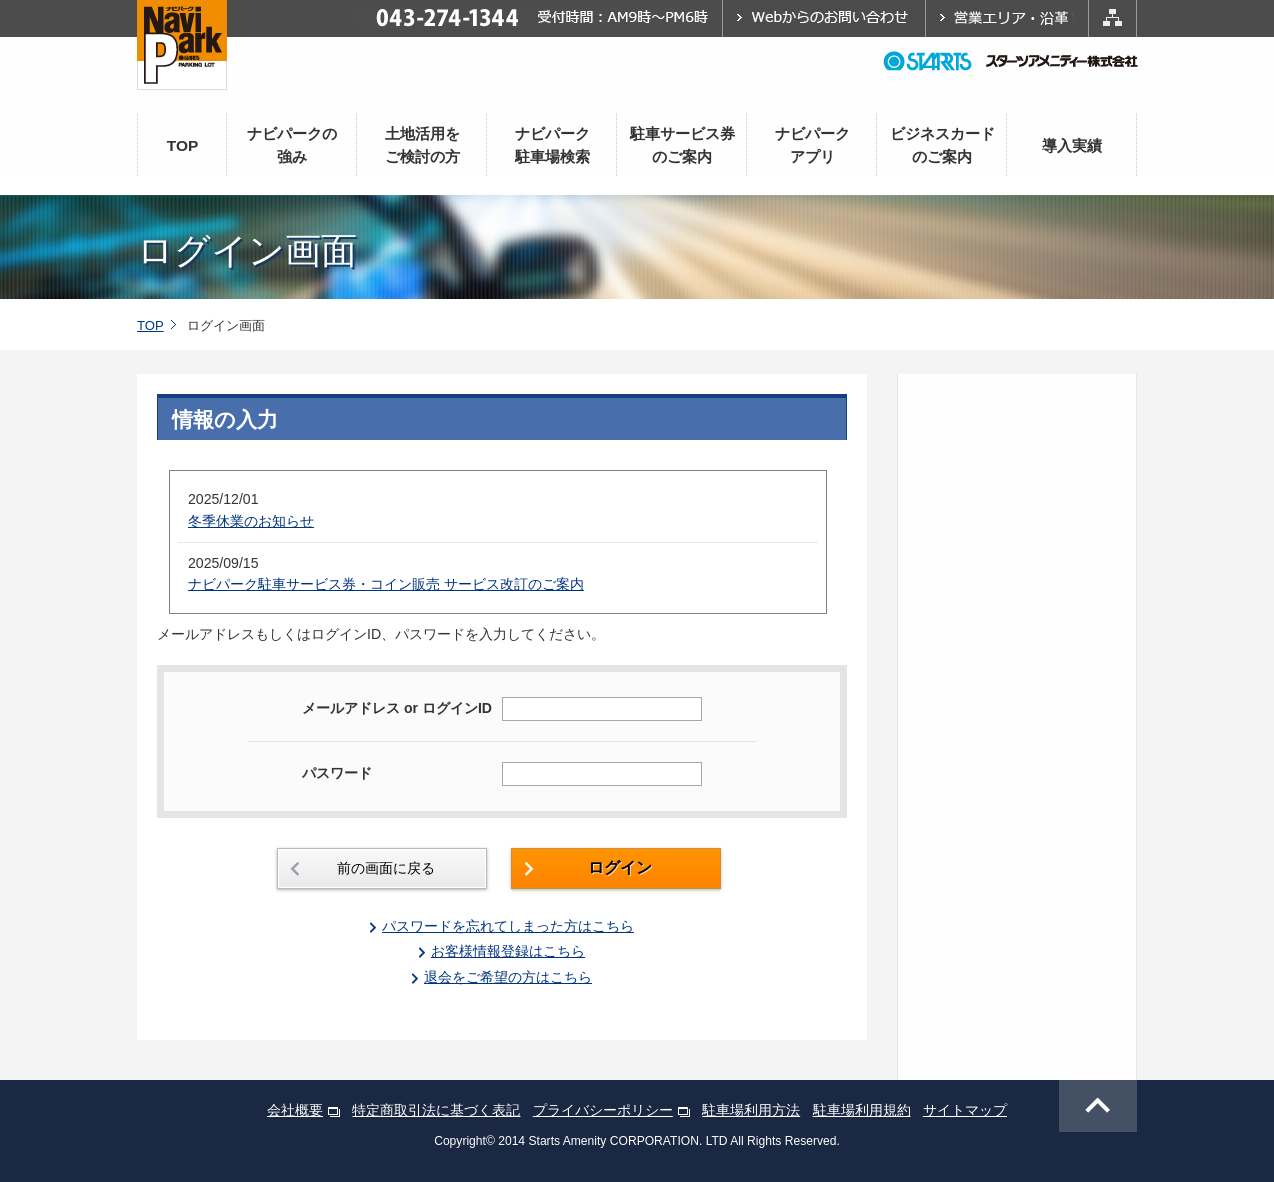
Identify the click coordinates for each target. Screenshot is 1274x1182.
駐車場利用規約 (862, 1110)
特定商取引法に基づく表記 (436, 1110)
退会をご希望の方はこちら (508, 977)
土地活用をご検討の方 (422, 145)
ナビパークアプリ (812, 145)
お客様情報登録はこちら (508, 951)
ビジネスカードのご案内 (942, 145)
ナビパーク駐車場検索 (552, 145)
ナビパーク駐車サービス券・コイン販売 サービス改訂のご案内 (386, 584)
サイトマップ (965, 1110)
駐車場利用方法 (751, 1110)
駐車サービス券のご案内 (682, 145)
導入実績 (1072, 145)
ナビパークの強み (292, 145)
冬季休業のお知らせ (251, 521)
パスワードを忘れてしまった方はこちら (508, 926)
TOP (183, 145)
